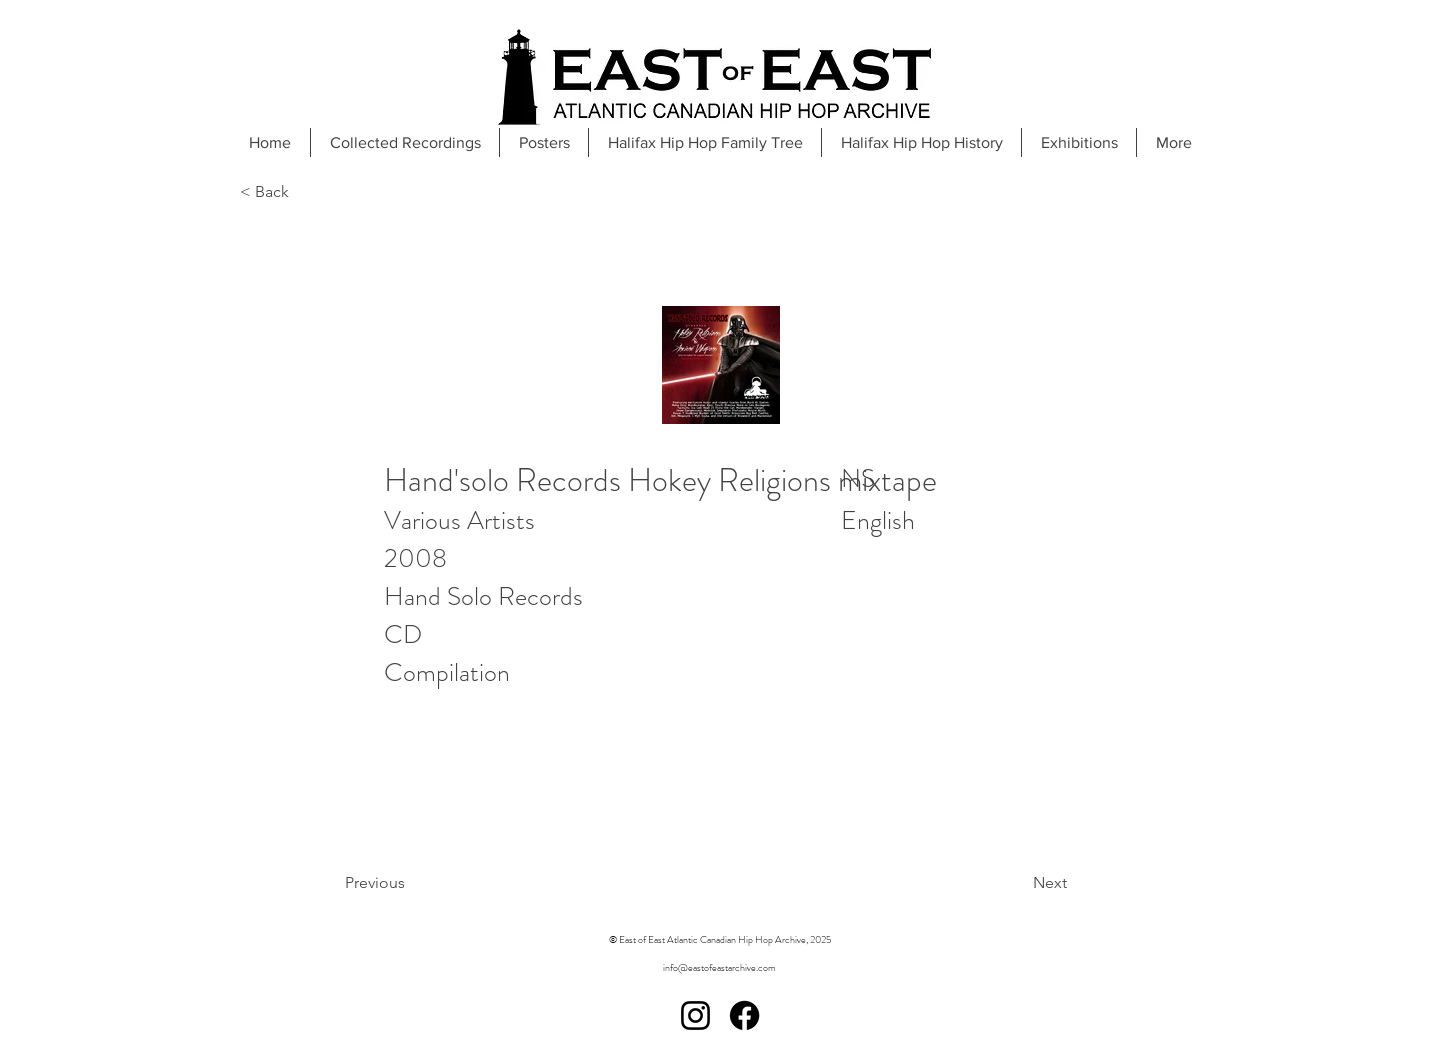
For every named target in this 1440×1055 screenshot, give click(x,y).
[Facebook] (744, 1015)
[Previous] (426, 883)
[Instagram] (695, 1015)
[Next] (999, 883)
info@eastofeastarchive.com (719, 967)
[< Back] (306, 192)
